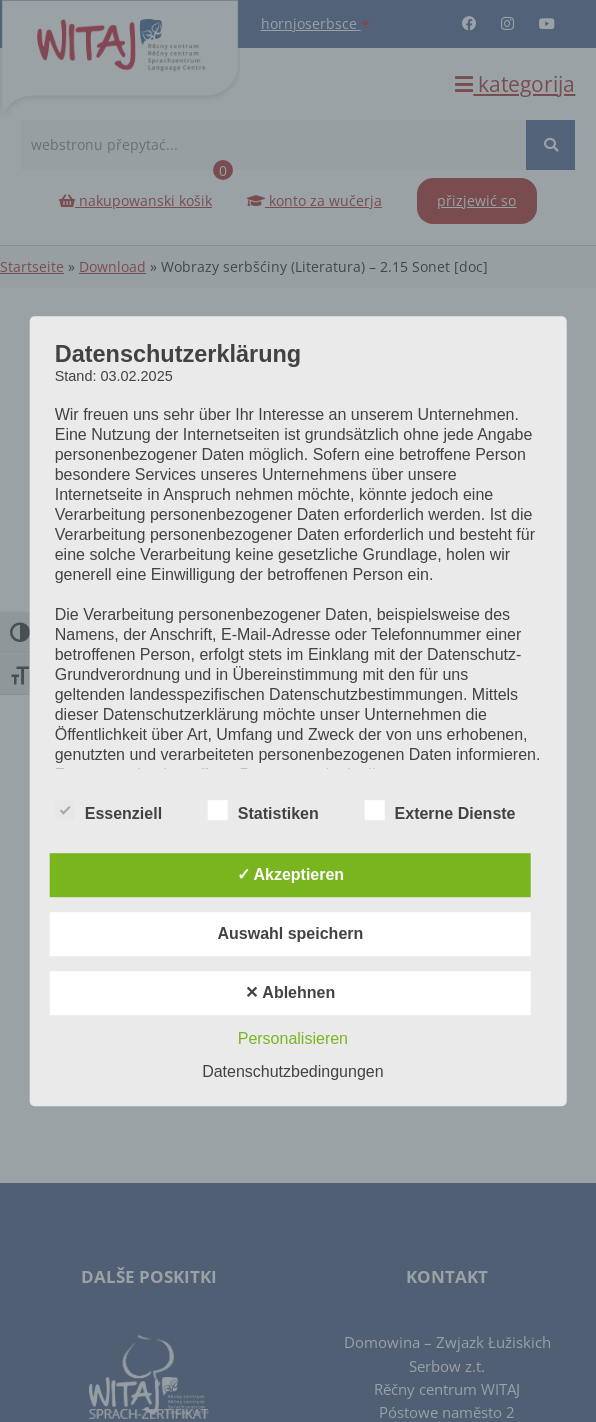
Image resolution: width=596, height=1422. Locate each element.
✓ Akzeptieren (291, 874)
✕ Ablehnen (290, 992)
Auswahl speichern (290, 933)
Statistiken (263, 811)
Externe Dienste (440, 811)
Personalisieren (293, 1038)
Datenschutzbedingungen (292, 1071)
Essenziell (108, 811)
